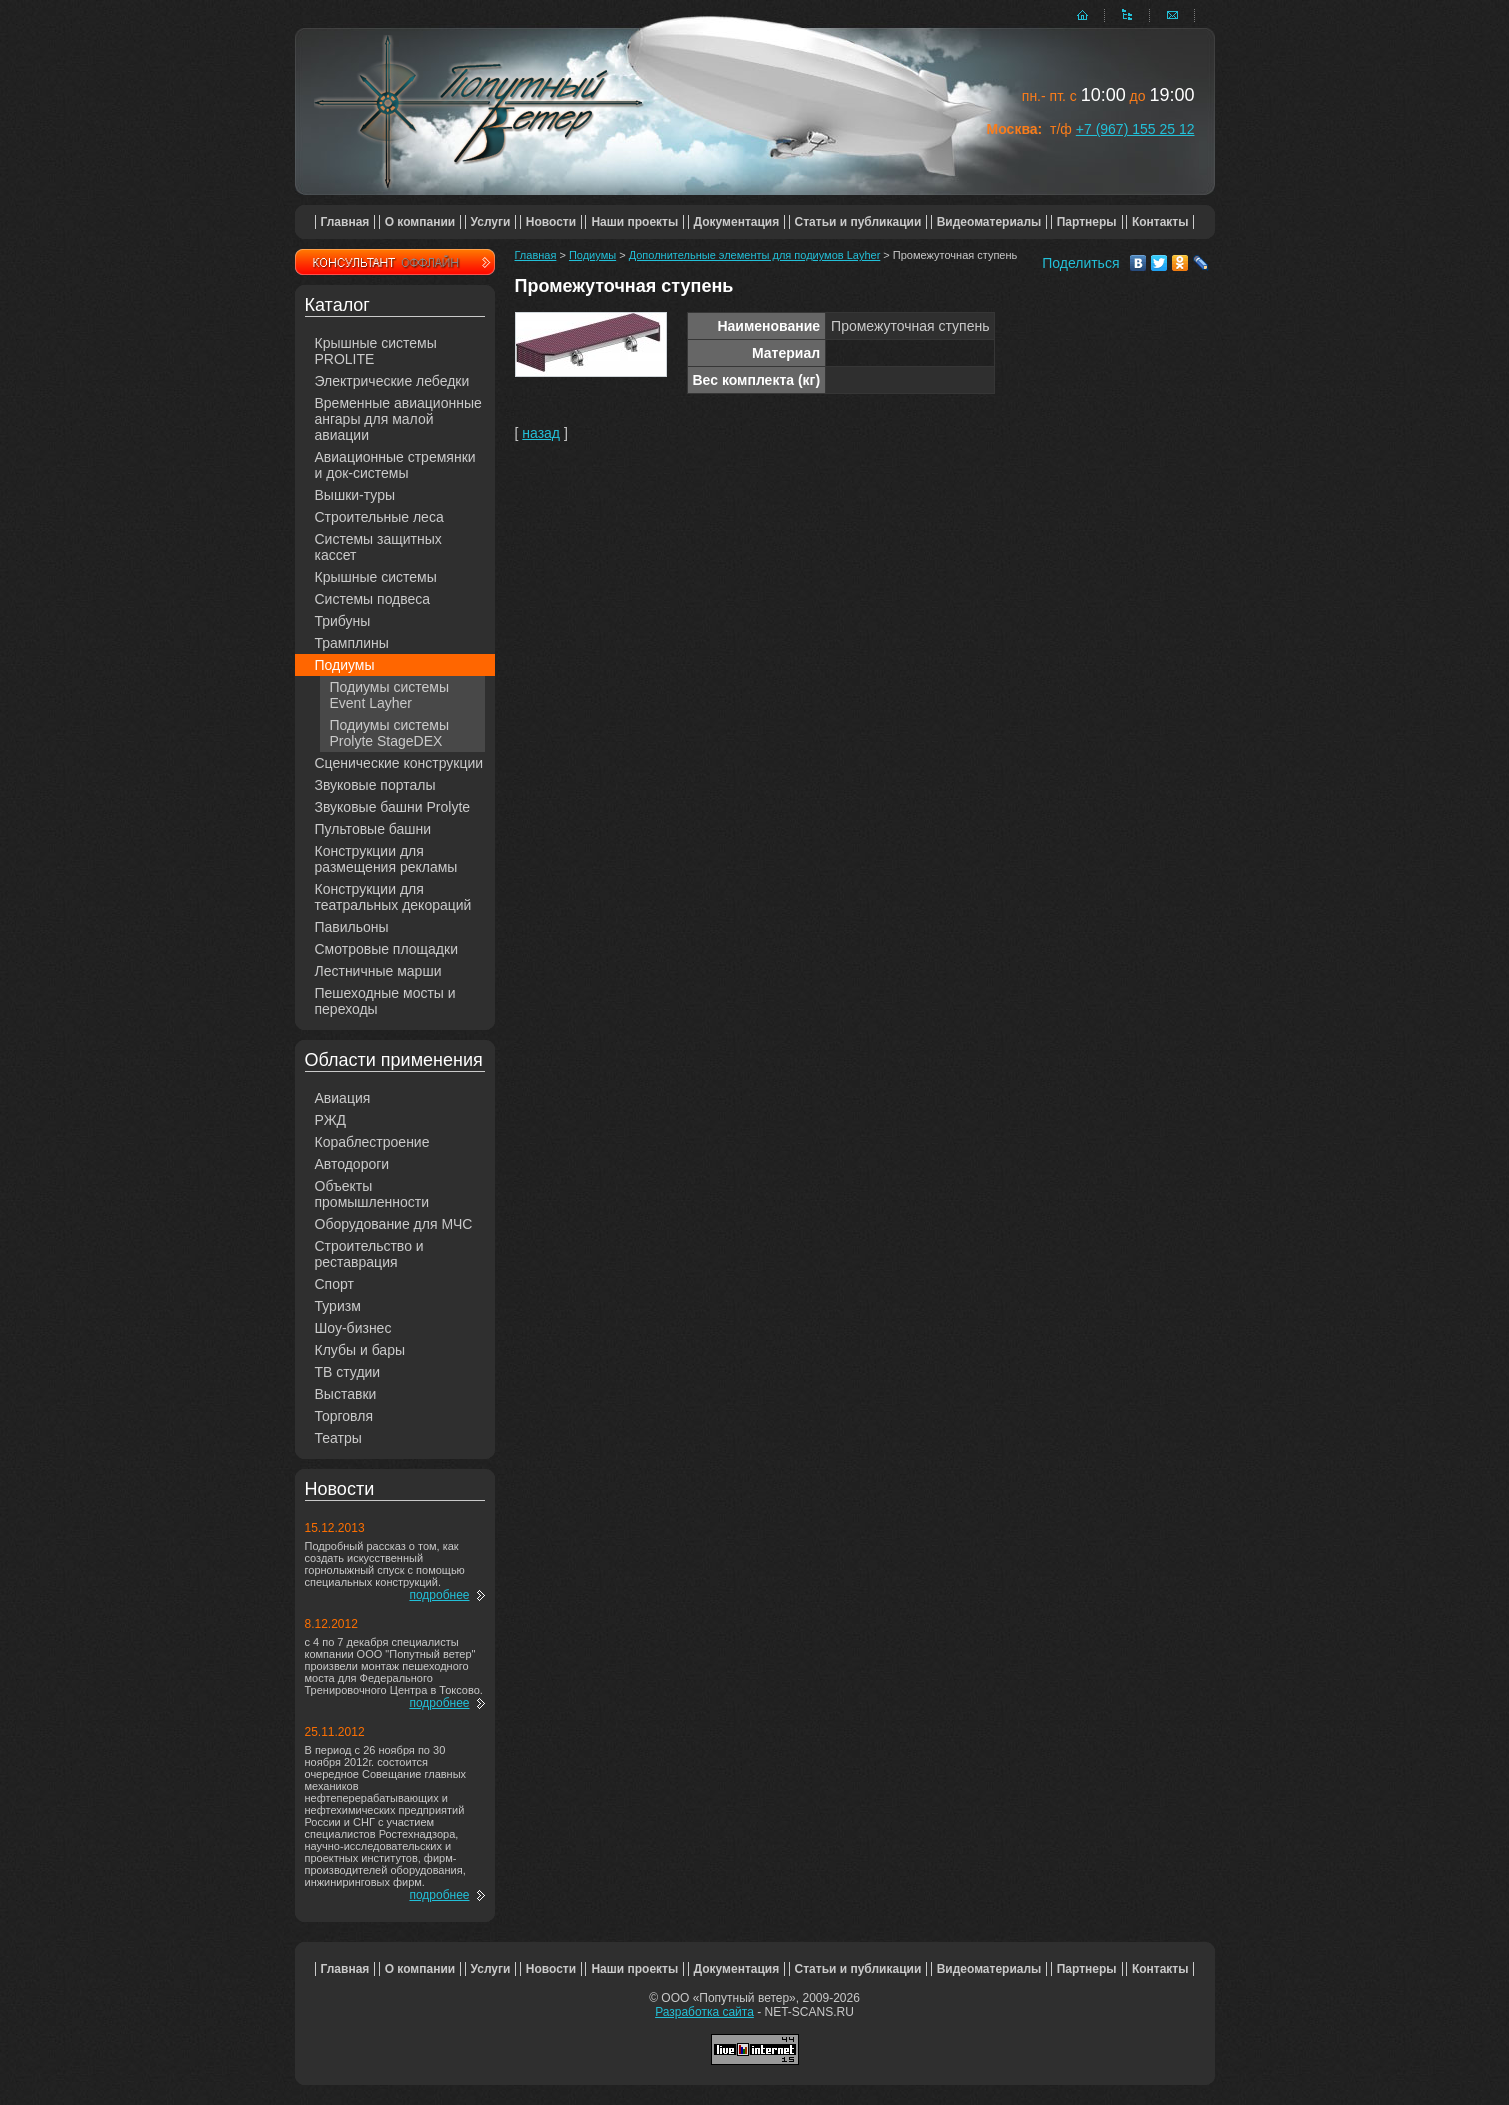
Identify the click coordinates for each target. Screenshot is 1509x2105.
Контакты (1160, 222)
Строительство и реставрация (369, 1254)
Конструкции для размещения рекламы (386, 859)
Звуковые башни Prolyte (393, 807)
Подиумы (345, 665)
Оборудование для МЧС (394, 1224)
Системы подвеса (373, 599)
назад (541, 433)
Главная (345, 222)
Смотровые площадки (387, 949)
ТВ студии (348, 1372)
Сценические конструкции (399, 763)
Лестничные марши (378, 971)
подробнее (439, 1595)
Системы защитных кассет (378, 547)
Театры (338, 1438)
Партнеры (1087, 222)
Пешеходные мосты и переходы (385, 1001)
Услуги (491, 222)
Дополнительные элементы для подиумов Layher (755, 255)
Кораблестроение (372, 1142)
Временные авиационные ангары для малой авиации (398, 419)
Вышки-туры (355, 495)
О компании (420, 222)
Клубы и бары (360, 1350)
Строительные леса (379, 517)
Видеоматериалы (989, 222)
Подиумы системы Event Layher (390, 695)
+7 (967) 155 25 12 (1135, 129)
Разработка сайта (704, 2012)
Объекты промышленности (372, 1194)
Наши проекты (634, 222)
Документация (737, 222)
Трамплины (352, 643)
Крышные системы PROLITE (376, 351)
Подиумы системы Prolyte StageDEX (390, 733)
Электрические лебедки (392, 381)
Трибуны (343, 621)
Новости (551, 222)
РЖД (331, 1120)
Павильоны (352, 927)
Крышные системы (376, 577)
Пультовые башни (373, 829)
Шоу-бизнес (353, 1328)
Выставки (346, 1394)
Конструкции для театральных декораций (393, 897)
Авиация (343, 1098)
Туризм (338, 1306)
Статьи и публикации (858, 222)
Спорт (334, 1284)
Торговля (344, 1416)
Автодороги (352, 1164)
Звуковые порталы (375, 785)
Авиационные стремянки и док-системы (395, 465)
